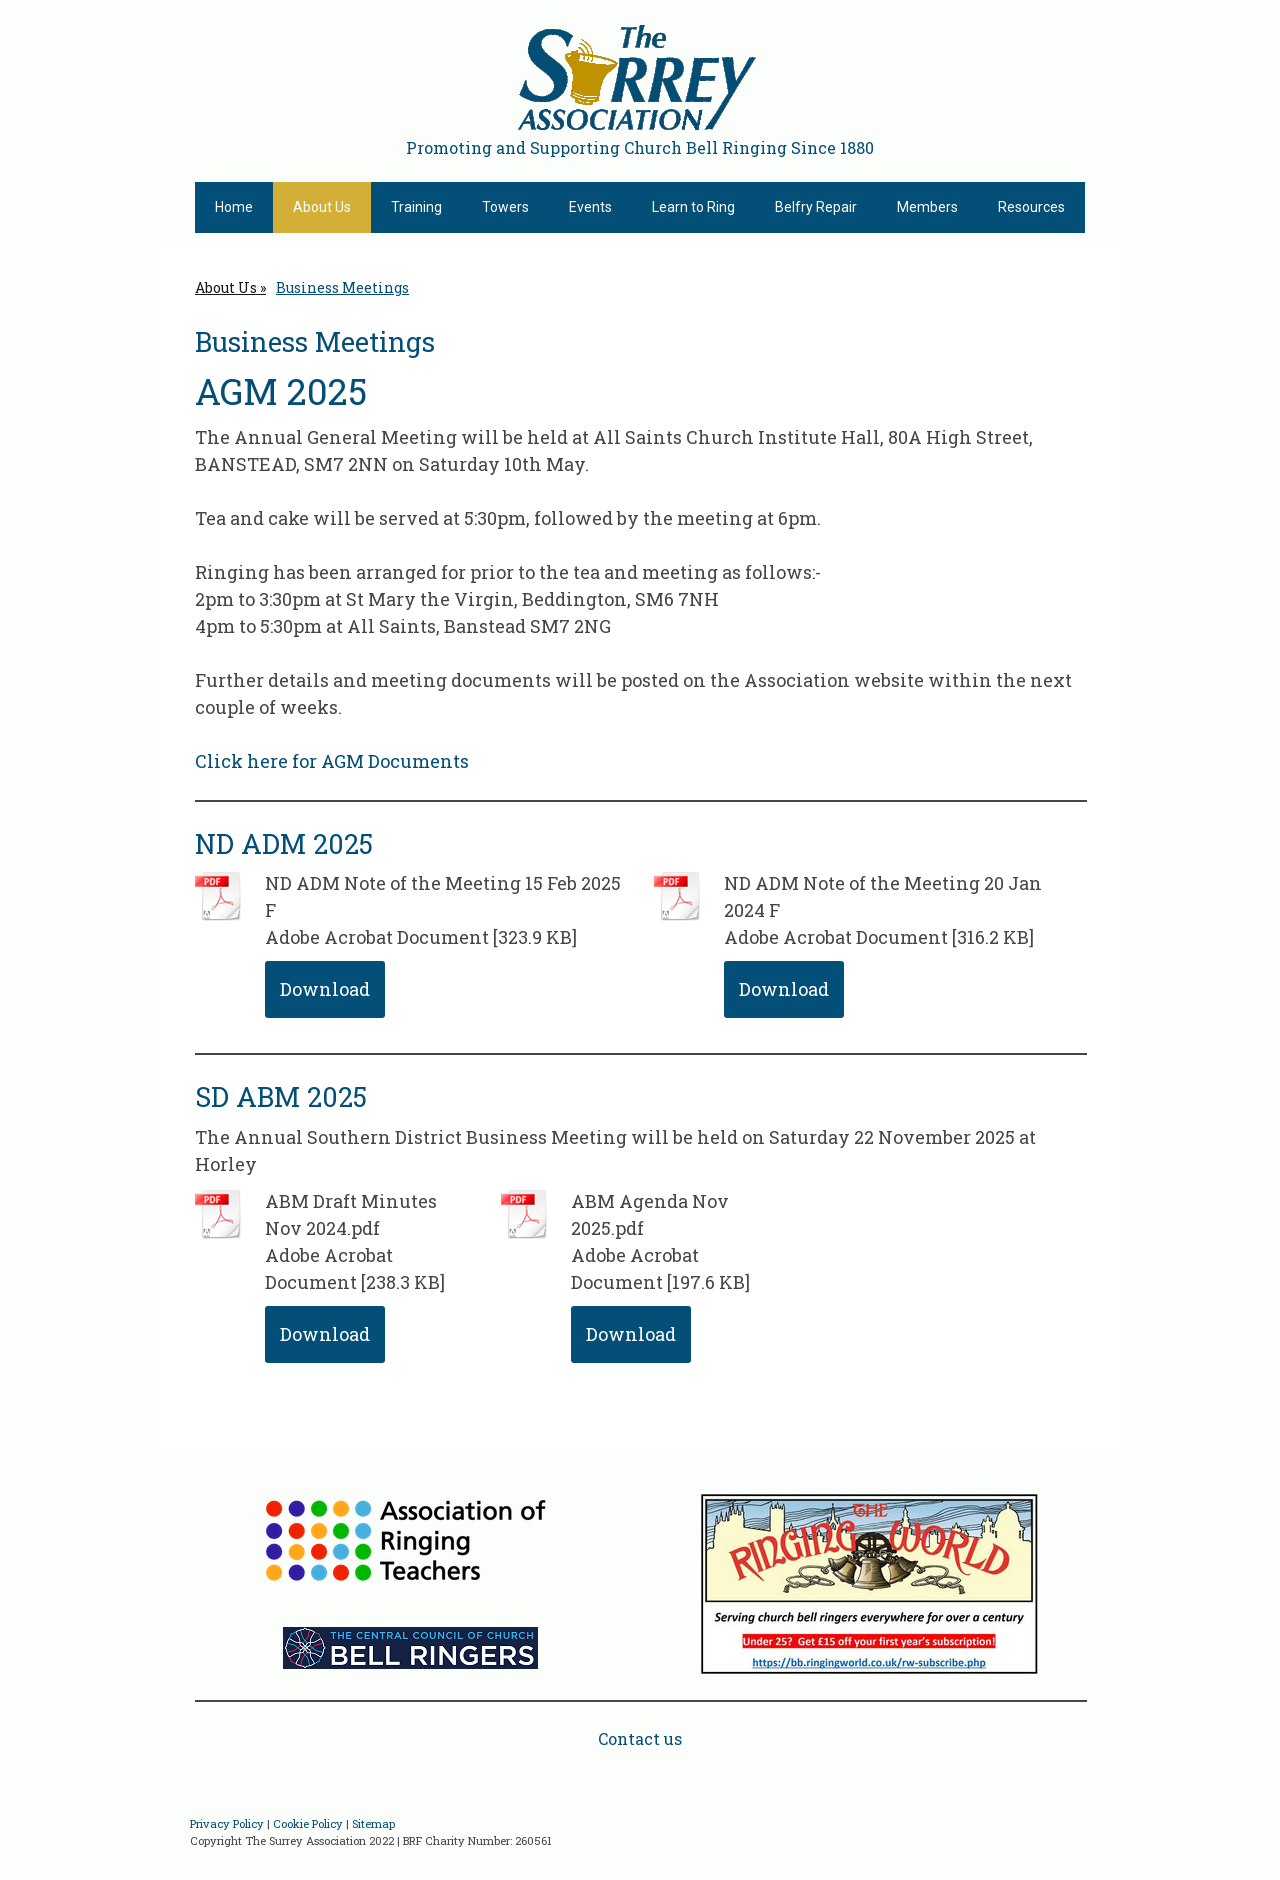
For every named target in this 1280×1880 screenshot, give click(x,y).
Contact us (640, 1738)
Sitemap (373, 1823)
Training (416, 207)
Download (325, 989)
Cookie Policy (308, 1823)
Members (927, 207)
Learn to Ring (693, 207)
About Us (322, 207)
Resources (1031, 207)
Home (234, 207)
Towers (505, 207)
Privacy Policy (227, 1823)
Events (590, 207)
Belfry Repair (816, 207)
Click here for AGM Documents (332, 761)
